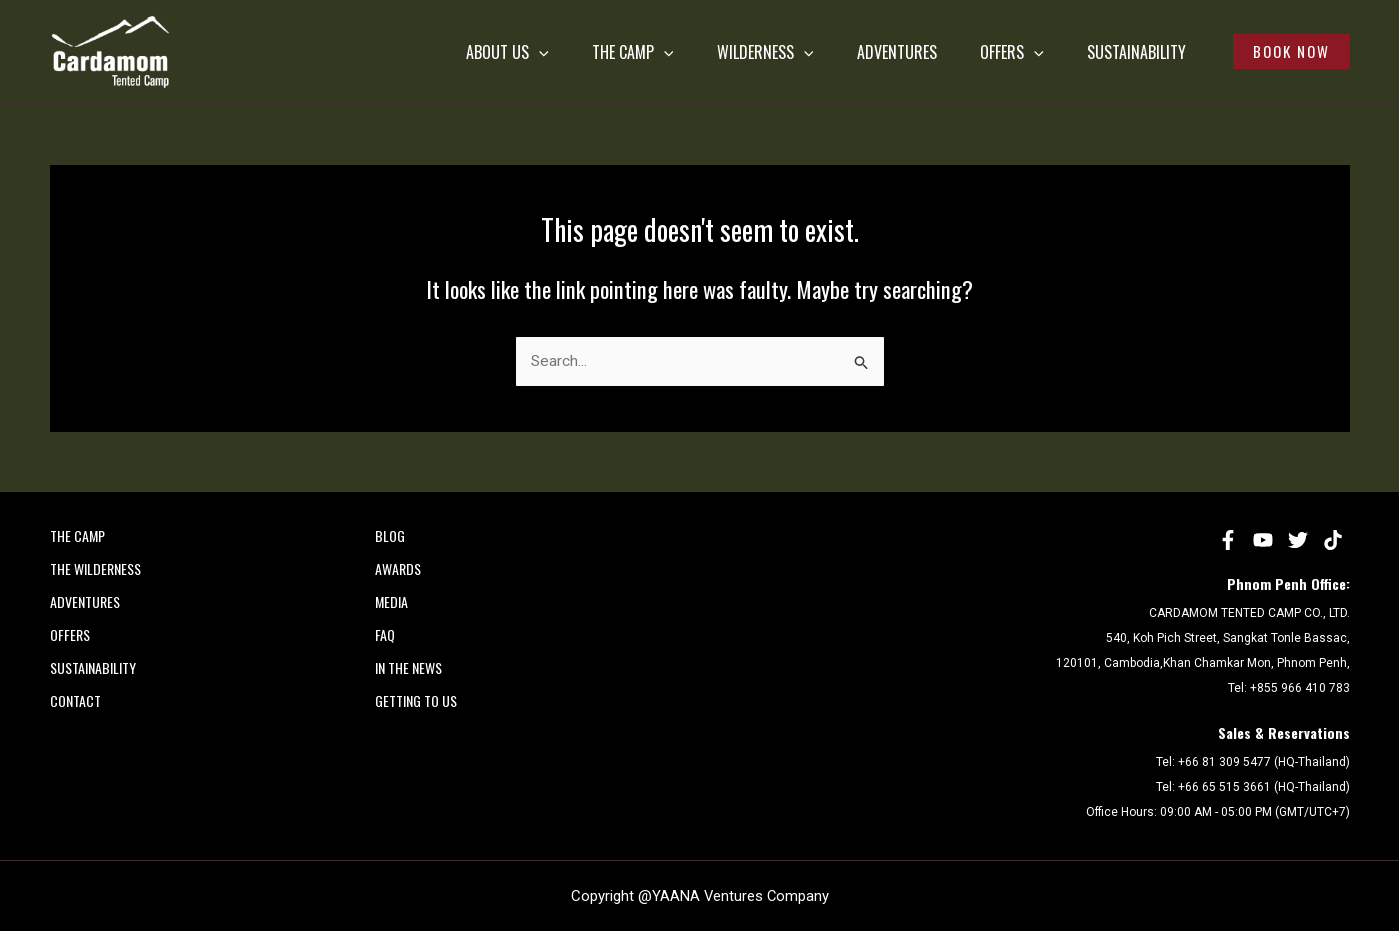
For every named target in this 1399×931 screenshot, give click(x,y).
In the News (408, 667)
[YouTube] (1263, 540)
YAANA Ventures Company (740, 896)
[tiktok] (1333, 540)
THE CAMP (533, 52)
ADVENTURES (830, 52)
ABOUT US (390, 52)
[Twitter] (1298, 540)
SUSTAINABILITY (1103, 52)
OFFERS (962, 52)
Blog (390, 535)
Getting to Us (416, 700)
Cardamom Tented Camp (55, 88)
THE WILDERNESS (95, 568)
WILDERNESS (681, 52)
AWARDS (398, 568)
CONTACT (75, 700)
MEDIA (391, 601)
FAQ (385, 634)
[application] (422, 52)
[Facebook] (1228, 540)
